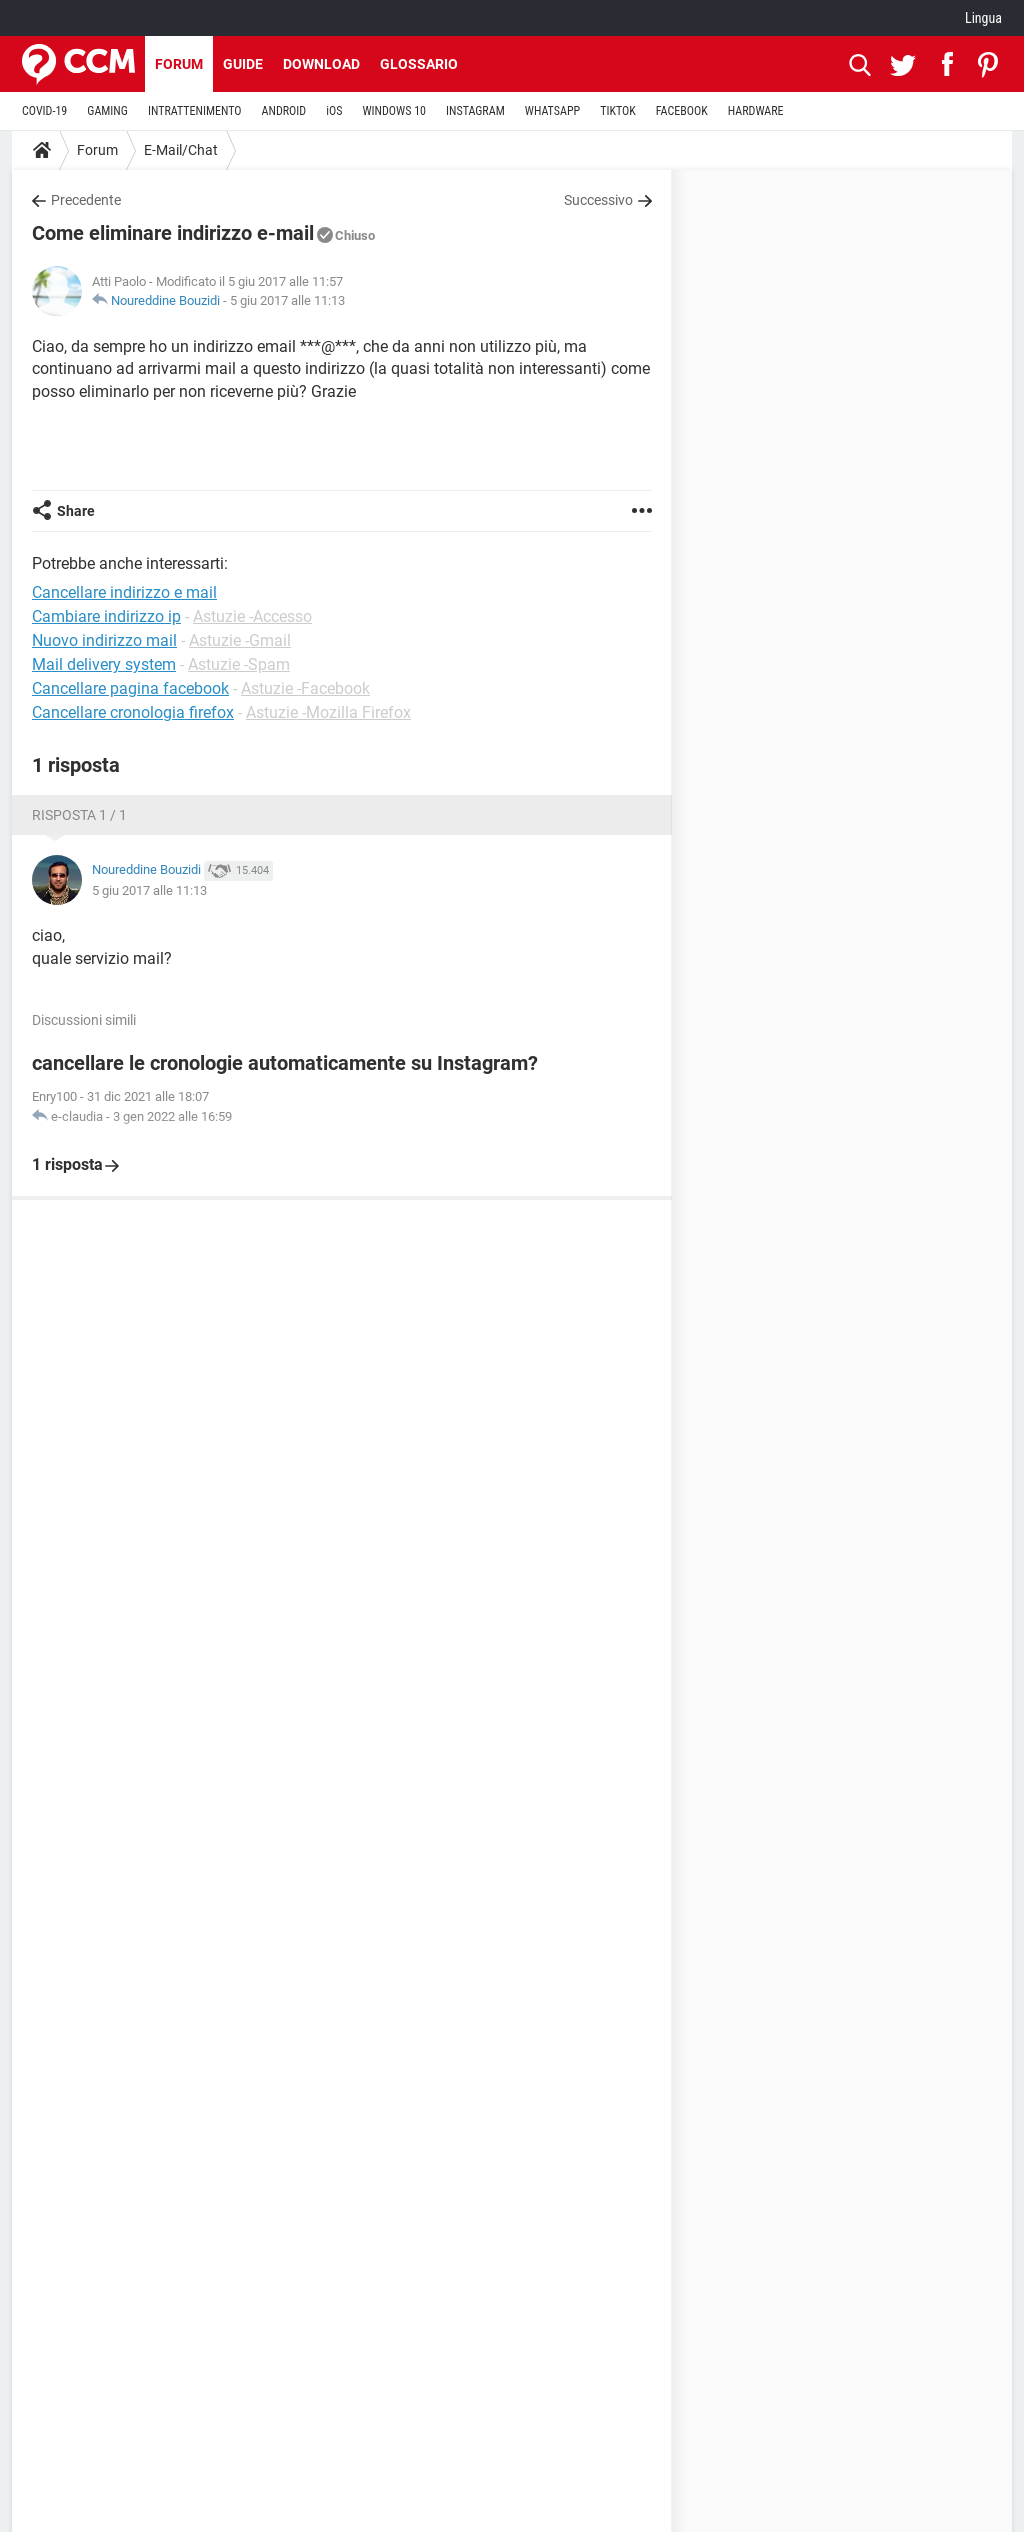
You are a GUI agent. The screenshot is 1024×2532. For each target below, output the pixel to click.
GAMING (107, 111)
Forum (179, 64)
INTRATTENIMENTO (195, 111)
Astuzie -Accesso (252, 616)
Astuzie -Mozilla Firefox (328, 712)
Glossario (419, 64)
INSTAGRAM (475, 111)
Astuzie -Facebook (305, 688)
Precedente (86, 200)
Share (76, 511)
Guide (243, 64)
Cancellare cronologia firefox (133, 712)
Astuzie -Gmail (240, 640)
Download (321, 64)
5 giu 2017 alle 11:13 (287, 300)
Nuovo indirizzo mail (104, 640)
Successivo (598, 200)
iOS (334, 111)
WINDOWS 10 (394, 111)
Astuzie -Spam (239, 664)
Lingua (983, 18)
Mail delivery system (104, 664)
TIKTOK (618, 111)
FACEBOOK (682, 111)
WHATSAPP (552, 111)
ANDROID (284, 111)
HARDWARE (756, 111)
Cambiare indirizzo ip (106, 616)
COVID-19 (44, 111)
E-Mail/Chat (181, 150)
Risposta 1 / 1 (79, 815)
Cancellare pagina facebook (130, 688)
